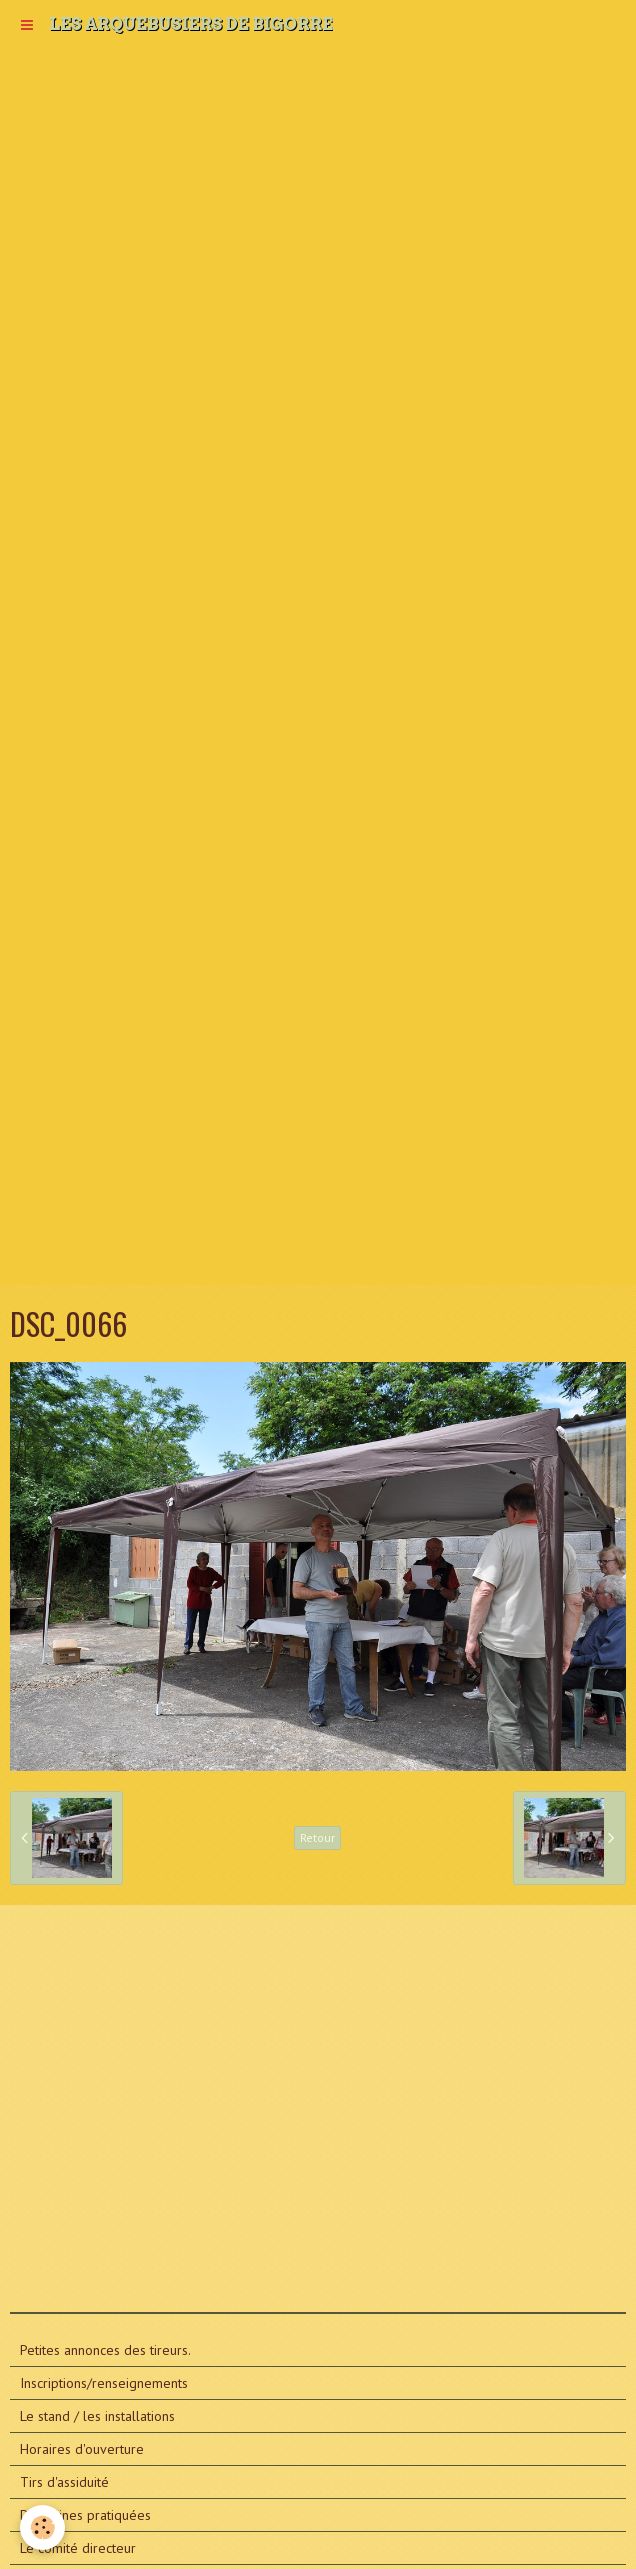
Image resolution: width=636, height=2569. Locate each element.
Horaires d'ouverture (82, 2449)
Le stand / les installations (97, 2416)
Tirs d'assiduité (64, 2482)
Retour (317, 1837)
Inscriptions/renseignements (104, 2383)
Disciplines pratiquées (85, 2515)
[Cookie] (42, 2527)
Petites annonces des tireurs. (105, 2350)
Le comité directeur (78, 2548)
